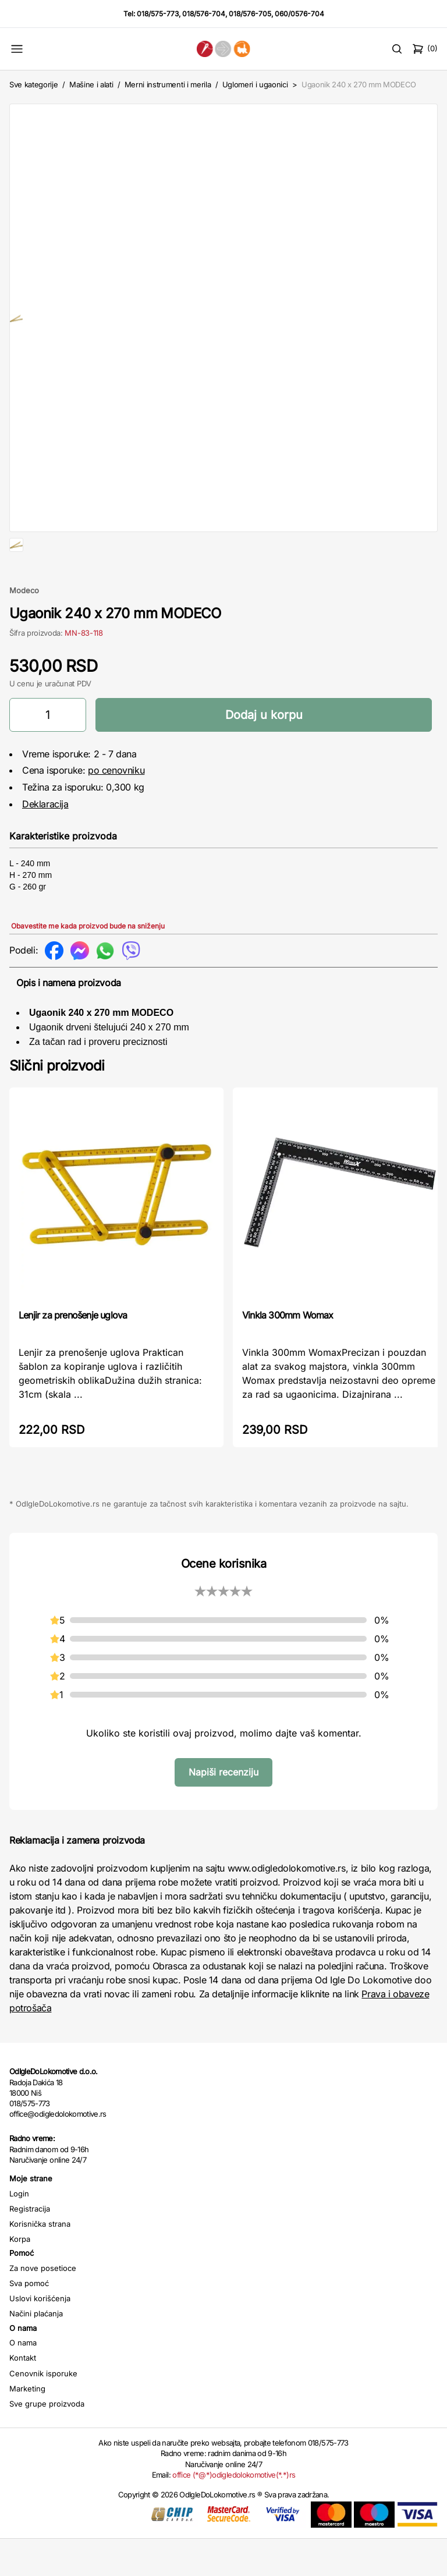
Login (19, 2230)
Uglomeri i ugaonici (255, 84)
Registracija (29, 2246)
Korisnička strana (39, 2261)
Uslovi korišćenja (39, 2335)
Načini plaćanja (36, 2350)
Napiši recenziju (223, 1809)
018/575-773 (158, 13)
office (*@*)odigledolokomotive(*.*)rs (233, 2512)
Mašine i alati (91, 84)
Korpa (19, 2276)
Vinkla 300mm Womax (288, 1352)
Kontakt (22, 2395)
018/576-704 (203, 13)
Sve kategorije (33, 84)
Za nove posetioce (42, 2305)
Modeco (24, 627)
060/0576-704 (299, 13)
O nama (23, 2379)
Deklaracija (45, 841)
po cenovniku (116, 807)
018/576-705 (250, 13)
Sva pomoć (29, 2320)
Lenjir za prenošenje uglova (73, 1352)
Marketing (27, 2425)
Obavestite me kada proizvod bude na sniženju (88, 963)
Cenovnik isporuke (43, 2410)
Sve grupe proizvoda (46, 2441)
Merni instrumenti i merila (168, 84)
